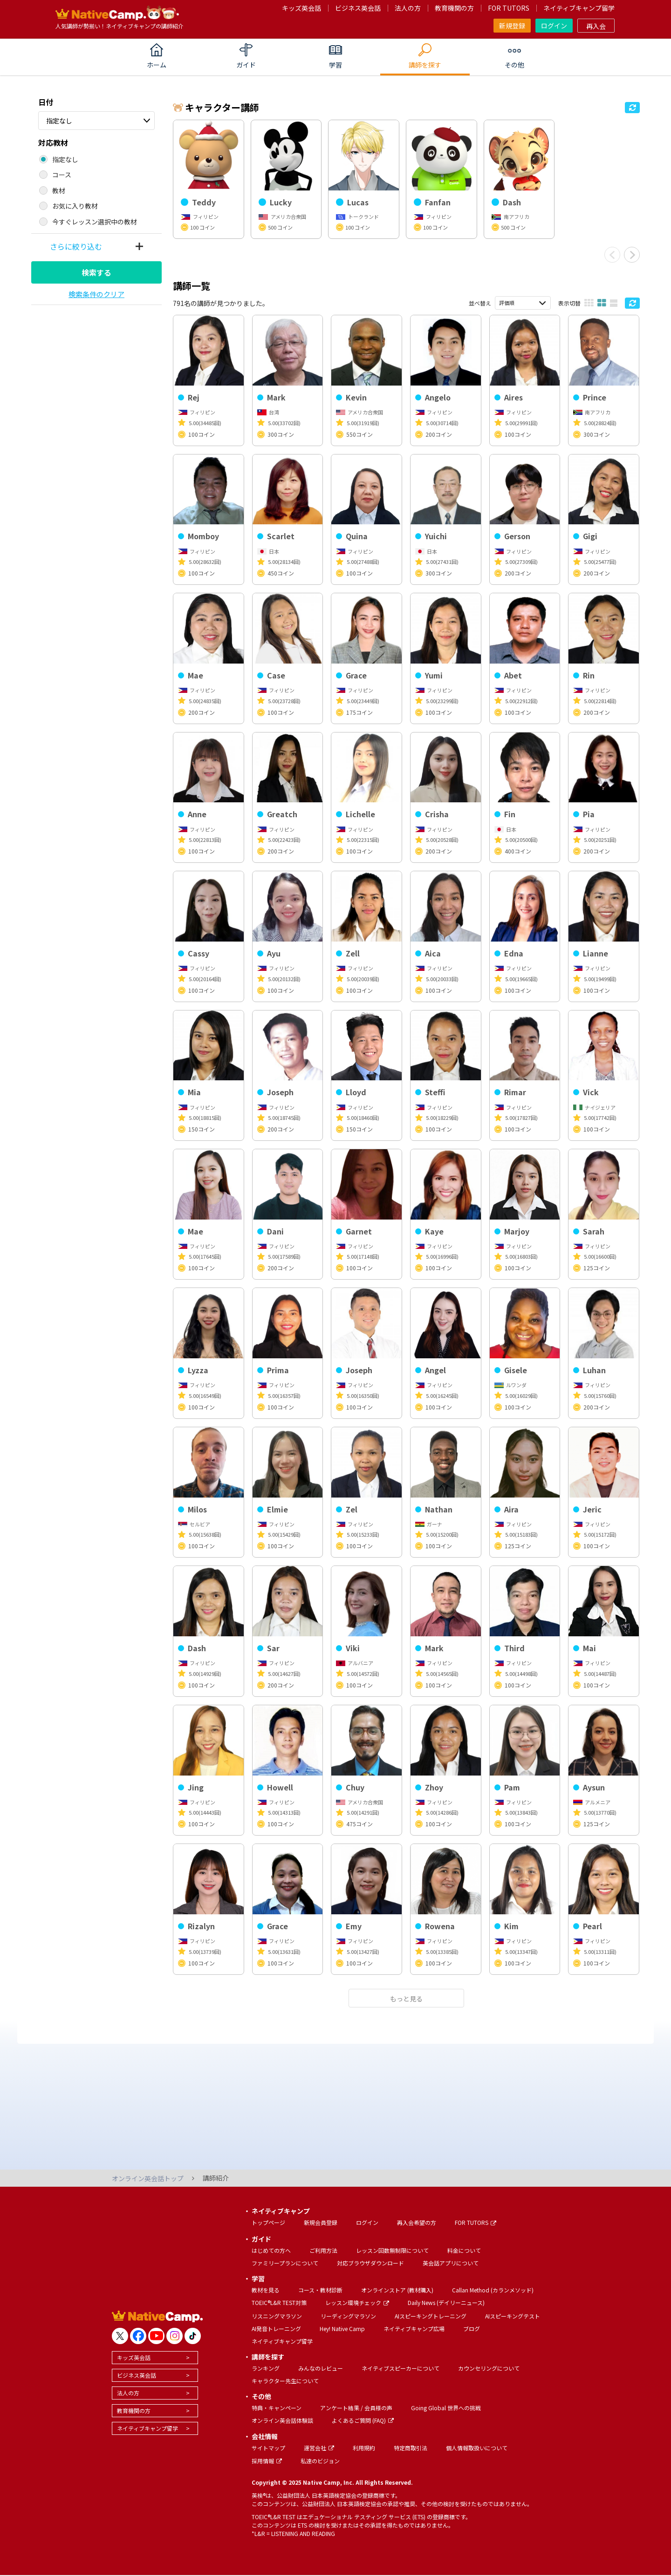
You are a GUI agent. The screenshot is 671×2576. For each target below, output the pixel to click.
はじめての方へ (271, 2250)
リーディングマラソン (348, 2316)
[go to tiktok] (193, 2336)
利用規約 (364, 2448)
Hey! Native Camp (342, 2328)
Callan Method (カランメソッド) (493, 2290)
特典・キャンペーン (276, 2408)
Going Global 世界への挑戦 (446, 2408)
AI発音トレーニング (276, 2328)
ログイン (554, 25)
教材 (58, 190)
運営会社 (319, 2448)
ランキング (266, 2368)
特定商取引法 (410, 2448)
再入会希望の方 (416, 2222)
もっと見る (406, 1998)
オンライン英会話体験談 (282, 2420)
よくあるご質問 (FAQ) (363, 2420)
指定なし (59, 120)
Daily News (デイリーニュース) (446, 2302)
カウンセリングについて (489, 2368)
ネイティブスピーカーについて (400, 2368)
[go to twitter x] (120, 2336)
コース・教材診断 (320, 2290)
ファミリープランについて (285, 2263)
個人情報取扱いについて (476, 2448)
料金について (464, 2250)
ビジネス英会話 (358, 8)
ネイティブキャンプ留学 (579, 8)
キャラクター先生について (285, 2381)
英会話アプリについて (451, 2263)
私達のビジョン (320, 2461)
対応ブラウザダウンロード (370, 2263)
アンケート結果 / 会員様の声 (356, 2408)
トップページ (268, 2222)
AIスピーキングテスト (512, 2316)
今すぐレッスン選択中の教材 (94, 221)
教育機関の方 (454, 8)
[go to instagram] (174, 2336)
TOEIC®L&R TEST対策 (279, 2302)
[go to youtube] (156, 2336)
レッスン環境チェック (357, 2302)
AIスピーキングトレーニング (430, 2316)
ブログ (471, 2328)
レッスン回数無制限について (392, 2250)
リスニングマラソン (277, 2316)
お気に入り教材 (75, 206)
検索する (96, 272)
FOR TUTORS (508, 8)
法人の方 (408, 8)
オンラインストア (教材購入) (397, 2290)
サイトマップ (268, 2448)
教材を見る (266, 2290)
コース (61, 174)
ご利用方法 (323, 2250)
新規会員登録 (320, 2222)
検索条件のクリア (96, 294)
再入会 (596, 26)
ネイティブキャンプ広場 (414, 2328)
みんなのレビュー (320, 2368)
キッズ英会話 (301, 8)
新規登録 (512, 25)
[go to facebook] (138, 2336)
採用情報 (267, 2461)
